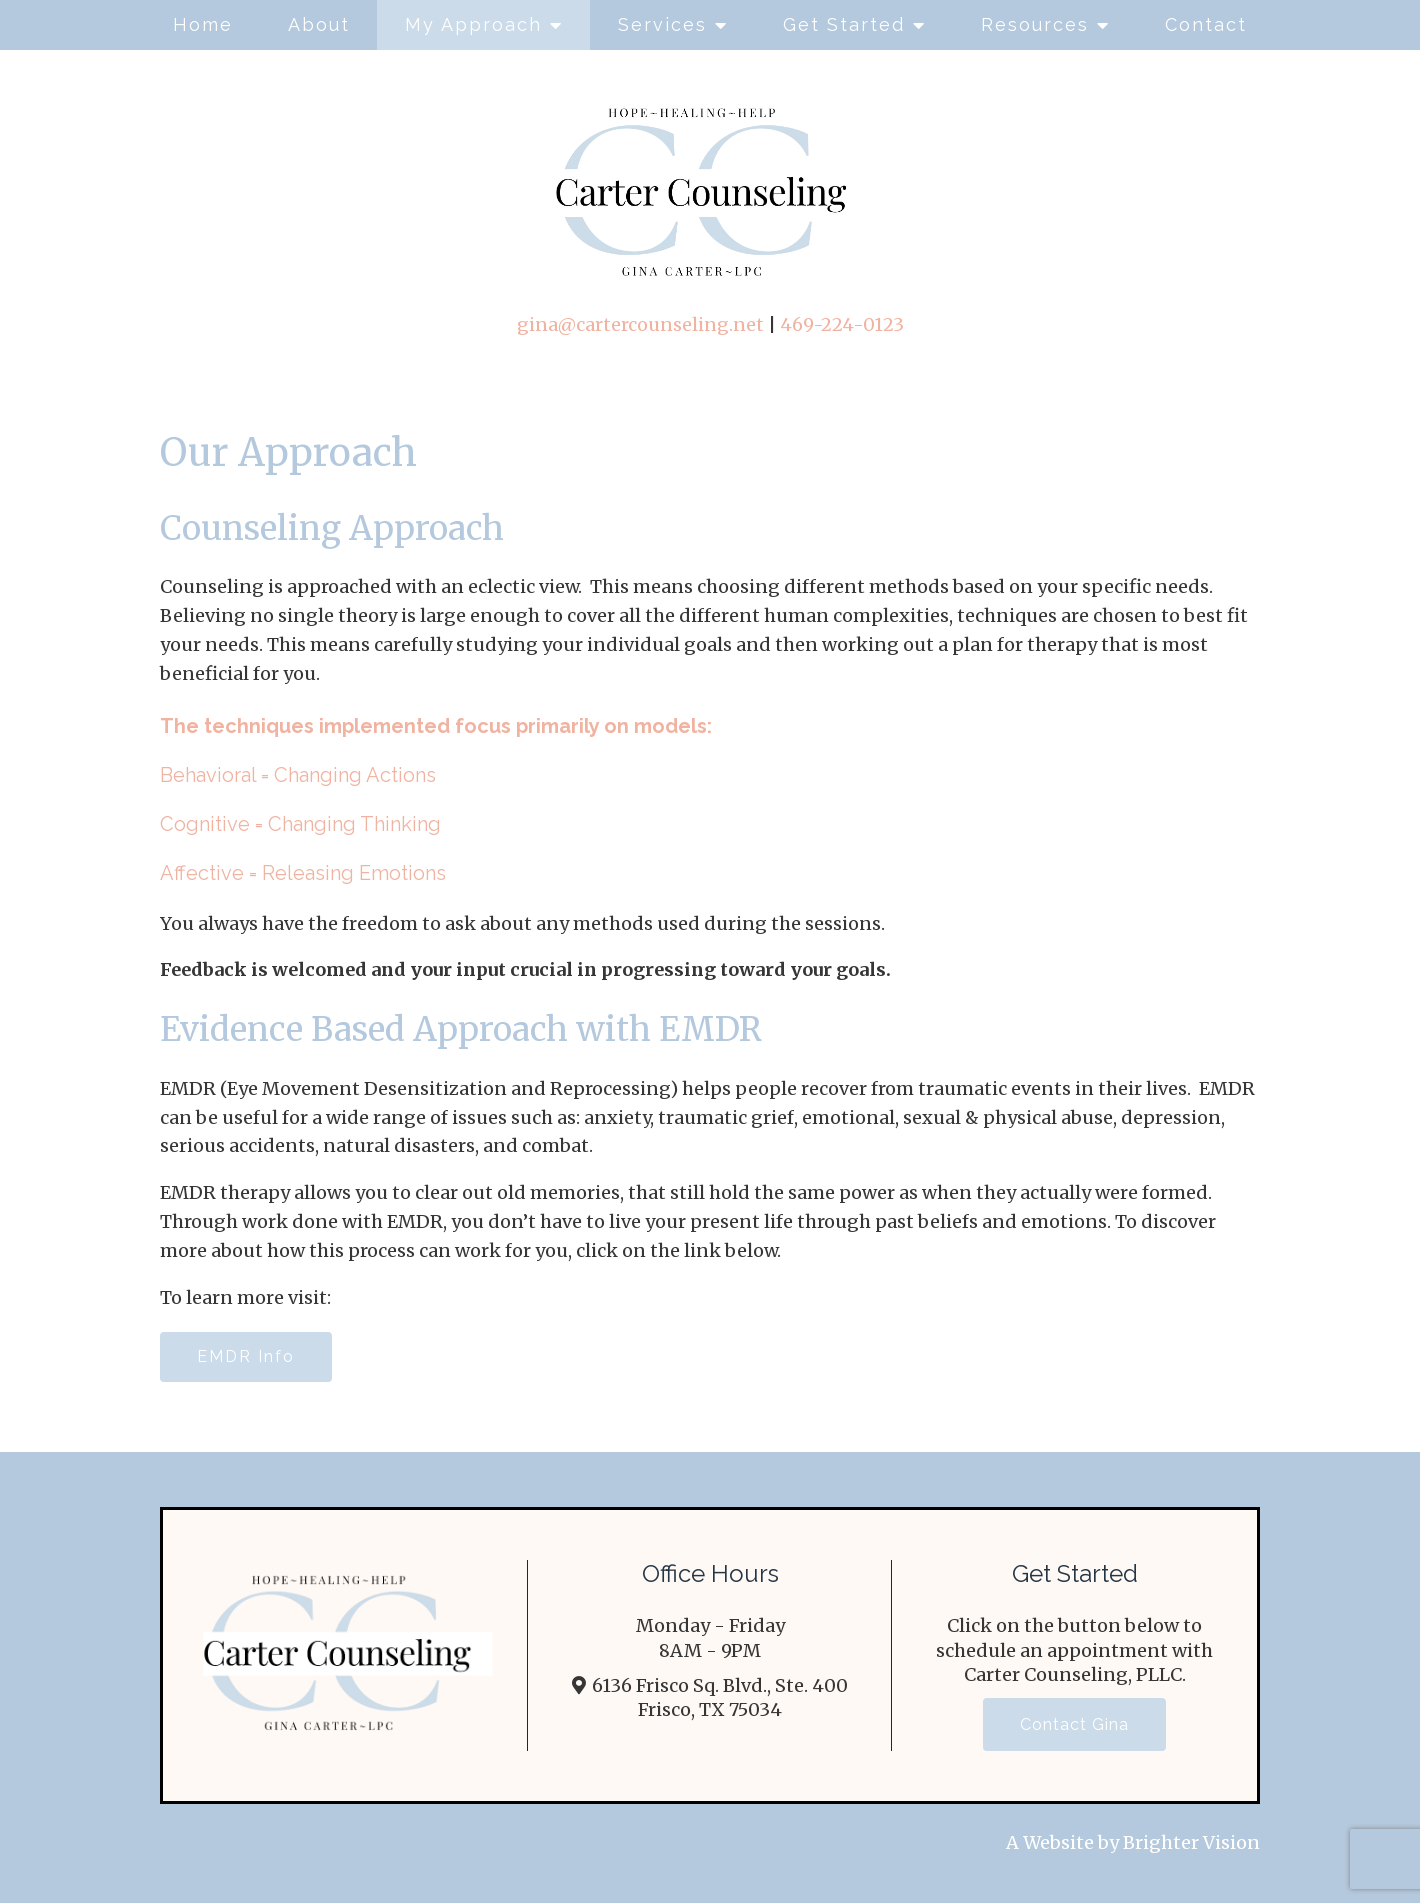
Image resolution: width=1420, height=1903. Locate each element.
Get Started (844, 24)
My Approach (473, 24)
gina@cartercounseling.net (640, 324)
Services (662, 24)
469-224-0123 (842, 324)
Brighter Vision (1191, 1842)
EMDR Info (246, 1356)
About (319, 24)
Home (203, 24)
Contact (1206, 24)
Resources (1035, 24)
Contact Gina (1074, 1724)
